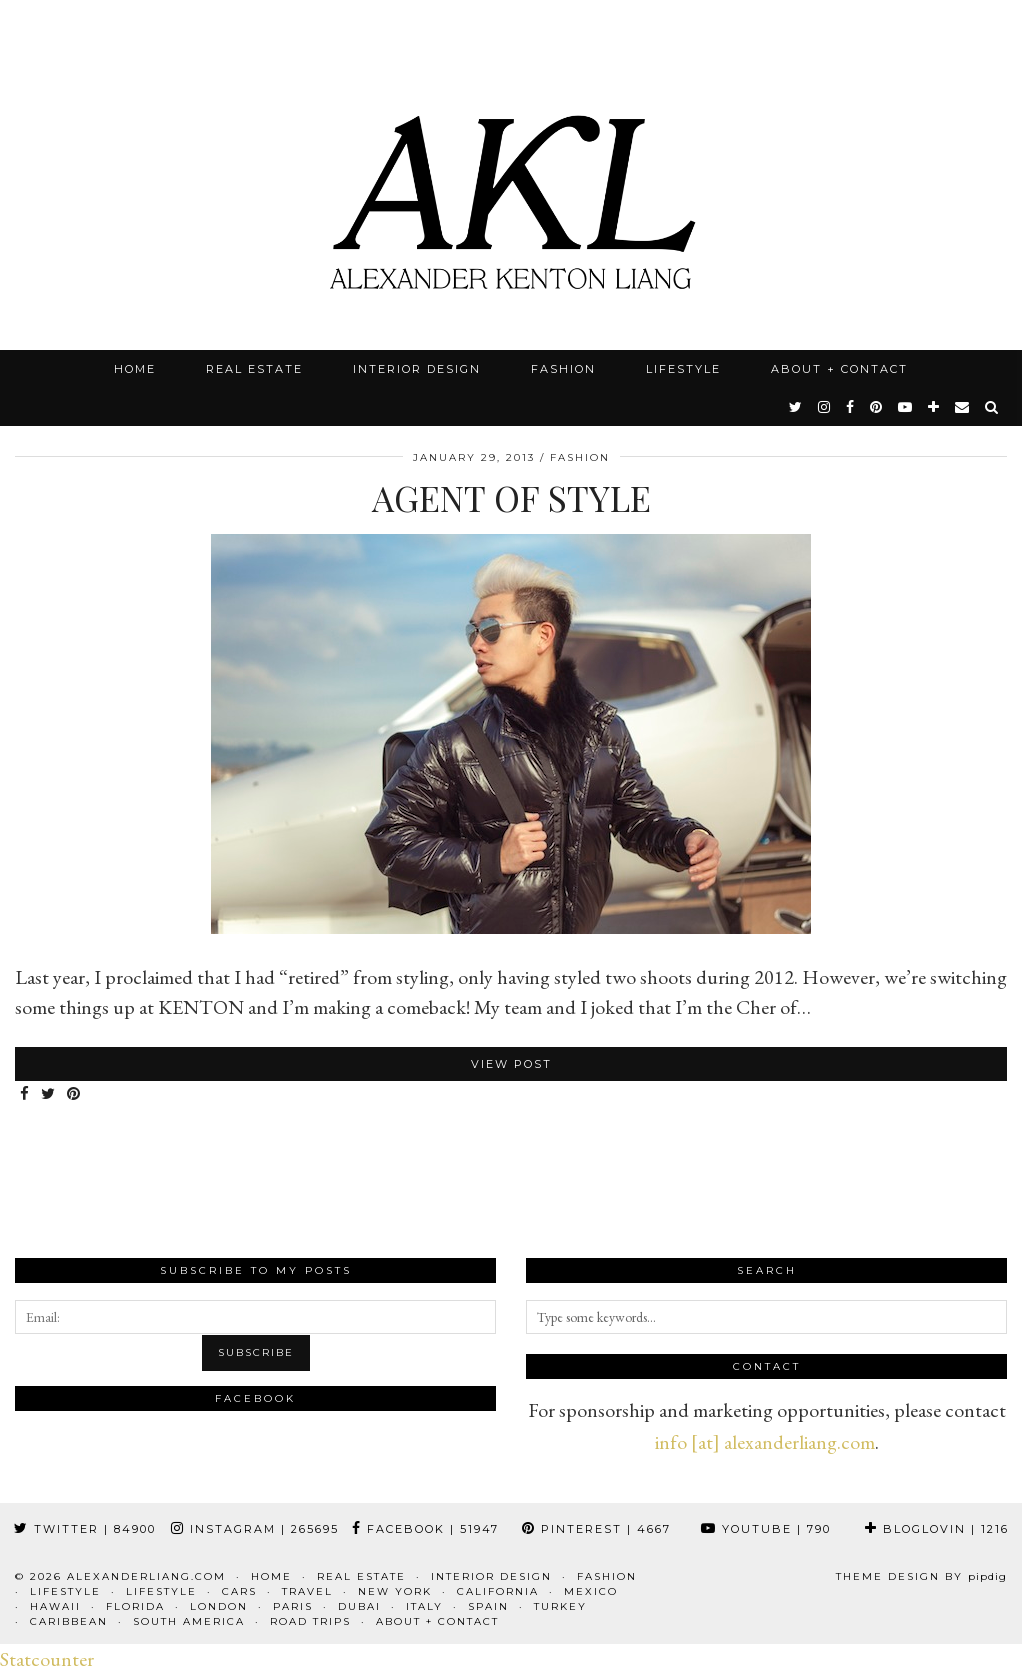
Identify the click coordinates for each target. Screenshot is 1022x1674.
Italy (424, 1606)
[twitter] (796, 407)
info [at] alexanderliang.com (765, 1442)
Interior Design (417, 369)
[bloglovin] (934, 407)
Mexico (591, 1591)
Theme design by (921, 1576)
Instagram (255, 1529)
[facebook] (851, 407)
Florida (135, 1606)
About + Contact (839, 369)
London (219, 1606)
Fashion (563, 369)
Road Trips (310, 1621)
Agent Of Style (511, 497)
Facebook (425, 1529)
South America (189, 1621)
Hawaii (55, 1606)
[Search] (992, 407)
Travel (307, 1591)
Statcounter (47, 1659)
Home (135, 369)
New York (395, 1591)
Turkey (560, 1606)
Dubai (359, 1606)
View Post (511, 1064)
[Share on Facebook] (25, 1094)
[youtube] (906, 407)
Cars (239, 1591)
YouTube (766, 1529)
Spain (488, 1606)
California (498, 1591)
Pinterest (596, 1529)
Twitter (85, 1529)
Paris (293, 1606)
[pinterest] (877, 407)
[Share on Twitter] (49, 1094)
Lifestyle (683, 369)
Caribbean (69, 1621)
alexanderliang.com (146, 1576)
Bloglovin (937, 1529)
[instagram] (825, 407)
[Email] (963, 407)
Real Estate (254, 369)
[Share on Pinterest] (74, 1094)
